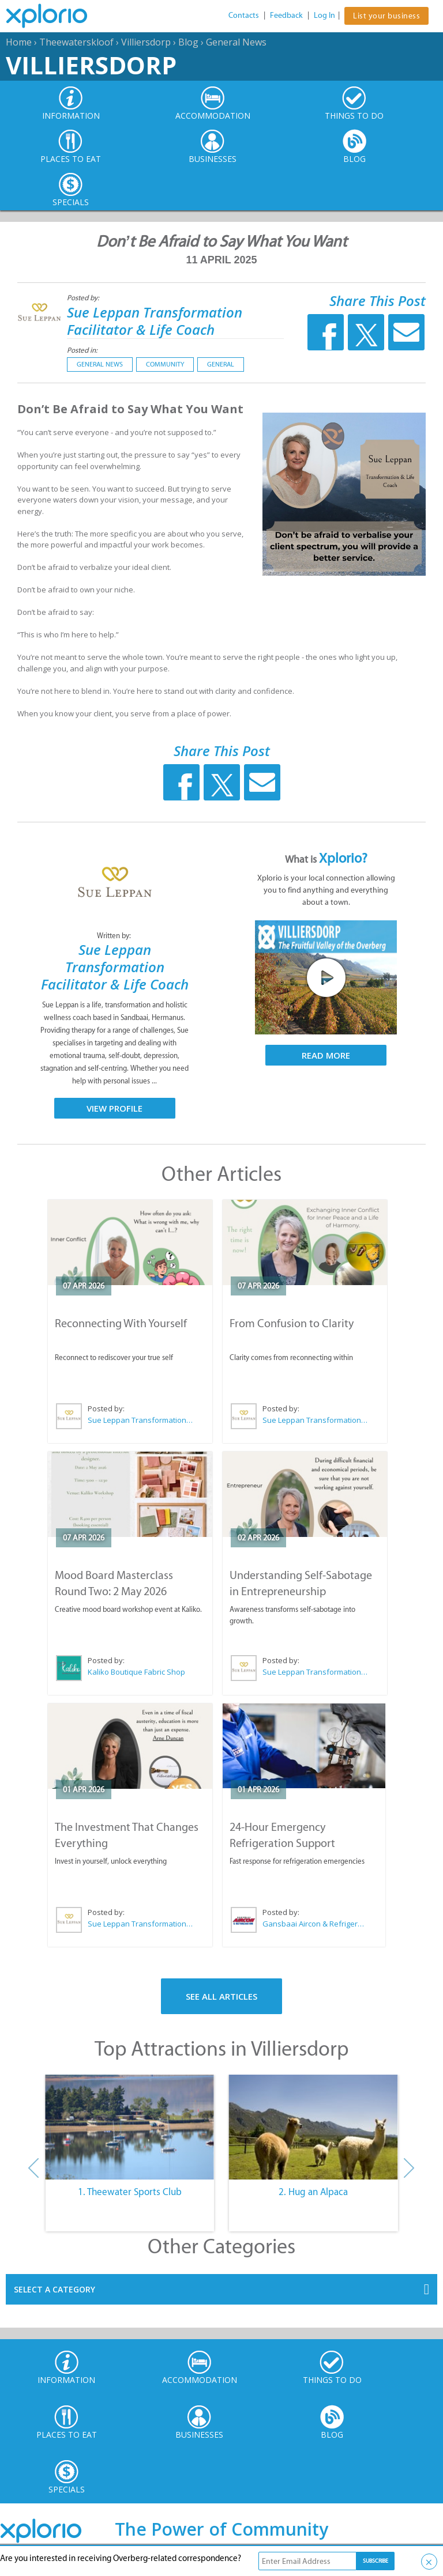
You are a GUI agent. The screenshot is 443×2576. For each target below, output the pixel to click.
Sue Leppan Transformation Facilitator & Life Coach (154, 321)
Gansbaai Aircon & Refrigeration (314, 1923)
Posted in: (82, 350)
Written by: (115, 935)
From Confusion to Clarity (292, 1323)
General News (236, 42)
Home (19, 42)
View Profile (114, 1108)
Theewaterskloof (76, 42)
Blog (188, 42)
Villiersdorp (146, 42)
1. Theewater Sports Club (130, 2191)
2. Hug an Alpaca (313, 2191)
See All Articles (221, 1996)
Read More (326, 1055)
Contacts (243, 15)
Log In (324, 15)
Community (165, 364)
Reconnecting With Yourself (121, 1323)
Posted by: (84, 297)
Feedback (286, 15)
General (220, 364)
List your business (386, 16)
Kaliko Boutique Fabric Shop (136, 1672)
